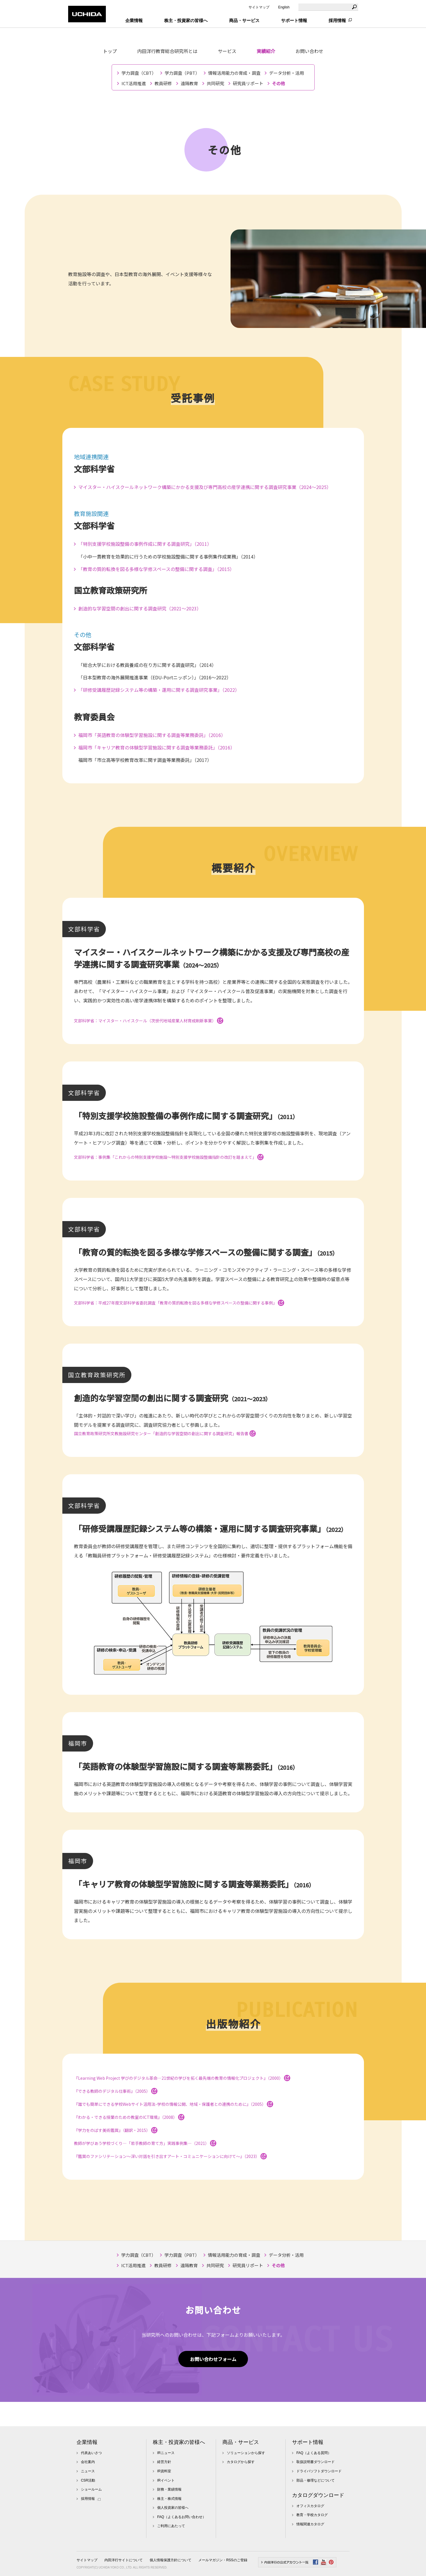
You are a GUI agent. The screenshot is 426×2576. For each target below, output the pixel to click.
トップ (110, 51)
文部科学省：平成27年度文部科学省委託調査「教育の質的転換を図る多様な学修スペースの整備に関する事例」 (179, 1303)
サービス (227, 51)
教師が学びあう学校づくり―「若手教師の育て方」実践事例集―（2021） (145, 2143)
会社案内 (88, 2462)
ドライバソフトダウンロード (319, 2471)
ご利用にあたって (171, 2526)
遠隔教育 (189, 83)
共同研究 (215, 83)
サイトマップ (259, 7)
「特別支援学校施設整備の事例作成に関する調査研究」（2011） (145, 543)
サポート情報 (307, 2442)
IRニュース (166, 2453)
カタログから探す (241, 2462)
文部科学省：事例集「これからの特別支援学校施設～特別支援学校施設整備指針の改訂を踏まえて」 (169, 1157)
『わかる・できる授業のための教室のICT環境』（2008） (129, 2117)
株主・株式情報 (169, 2499)
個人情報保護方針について (170, 2560)
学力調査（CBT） (139, 73)
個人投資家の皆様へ (172, 2508)
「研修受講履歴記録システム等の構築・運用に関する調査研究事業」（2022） (159, 689)
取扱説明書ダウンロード (315, 2462)
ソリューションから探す (246, 2453)
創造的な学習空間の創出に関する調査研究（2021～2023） (139, 608)
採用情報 (337, 20)
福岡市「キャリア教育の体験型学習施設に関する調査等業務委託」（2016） (156, 747)
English (283, 7)
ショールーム (91, 2489)
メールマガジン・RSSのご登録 (222, 2560)
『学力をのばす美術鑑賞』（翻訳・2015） (115, 2130)
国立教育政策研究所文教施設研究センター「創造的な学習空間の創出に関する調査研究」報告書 (165, 1433)
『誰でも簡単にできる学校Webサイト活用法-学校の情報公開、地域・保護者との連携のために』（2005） (173, 2104)
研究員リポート (248, 83)
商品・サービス (240, 2442)
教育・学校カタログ (312, 2515)
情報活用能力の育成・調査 (234, 73)
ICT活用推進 (134, 83)
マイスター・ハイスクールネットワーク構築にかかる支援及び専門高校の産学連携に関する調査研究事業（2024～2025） (204, 487)
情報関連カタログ (310, 2524)
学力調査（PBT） (182, 73)
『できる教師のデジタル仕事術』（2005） (115, 2091)
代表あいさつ (91, 2453)
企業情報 (87, 2442)
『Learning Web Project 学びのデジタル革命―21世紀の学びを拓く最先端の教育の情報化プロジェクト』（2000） (182, 2078)
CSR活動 (88, 2480)
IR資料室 (164, 2471)
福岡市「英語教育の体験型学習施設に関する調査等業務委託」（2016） (152, 734)
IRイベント (166, 2480)
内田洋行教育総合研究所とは (167, 51)
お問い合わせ (309, 51)
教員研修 (163, 83)
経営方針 (164, 2462)
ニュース (88, 2471)
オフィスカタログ (310, 2506)
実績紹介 (266, 51)
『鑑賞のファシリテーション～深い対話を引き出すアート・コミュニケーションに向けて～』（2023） (170, 2156)
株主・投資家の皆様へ (179, 2442)
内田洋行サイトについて (123, 2560)
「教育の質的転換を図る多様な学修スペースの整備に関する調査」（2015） (156, 568)
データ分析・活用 (286, 73)
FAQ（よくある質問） (313, 2453)
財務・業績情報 (169, 2489)
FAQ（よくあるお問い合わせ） (181, 2517)
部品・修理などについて (315, 2480)
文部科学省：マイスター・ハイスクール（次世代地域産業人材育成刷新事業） (148, 1021)
